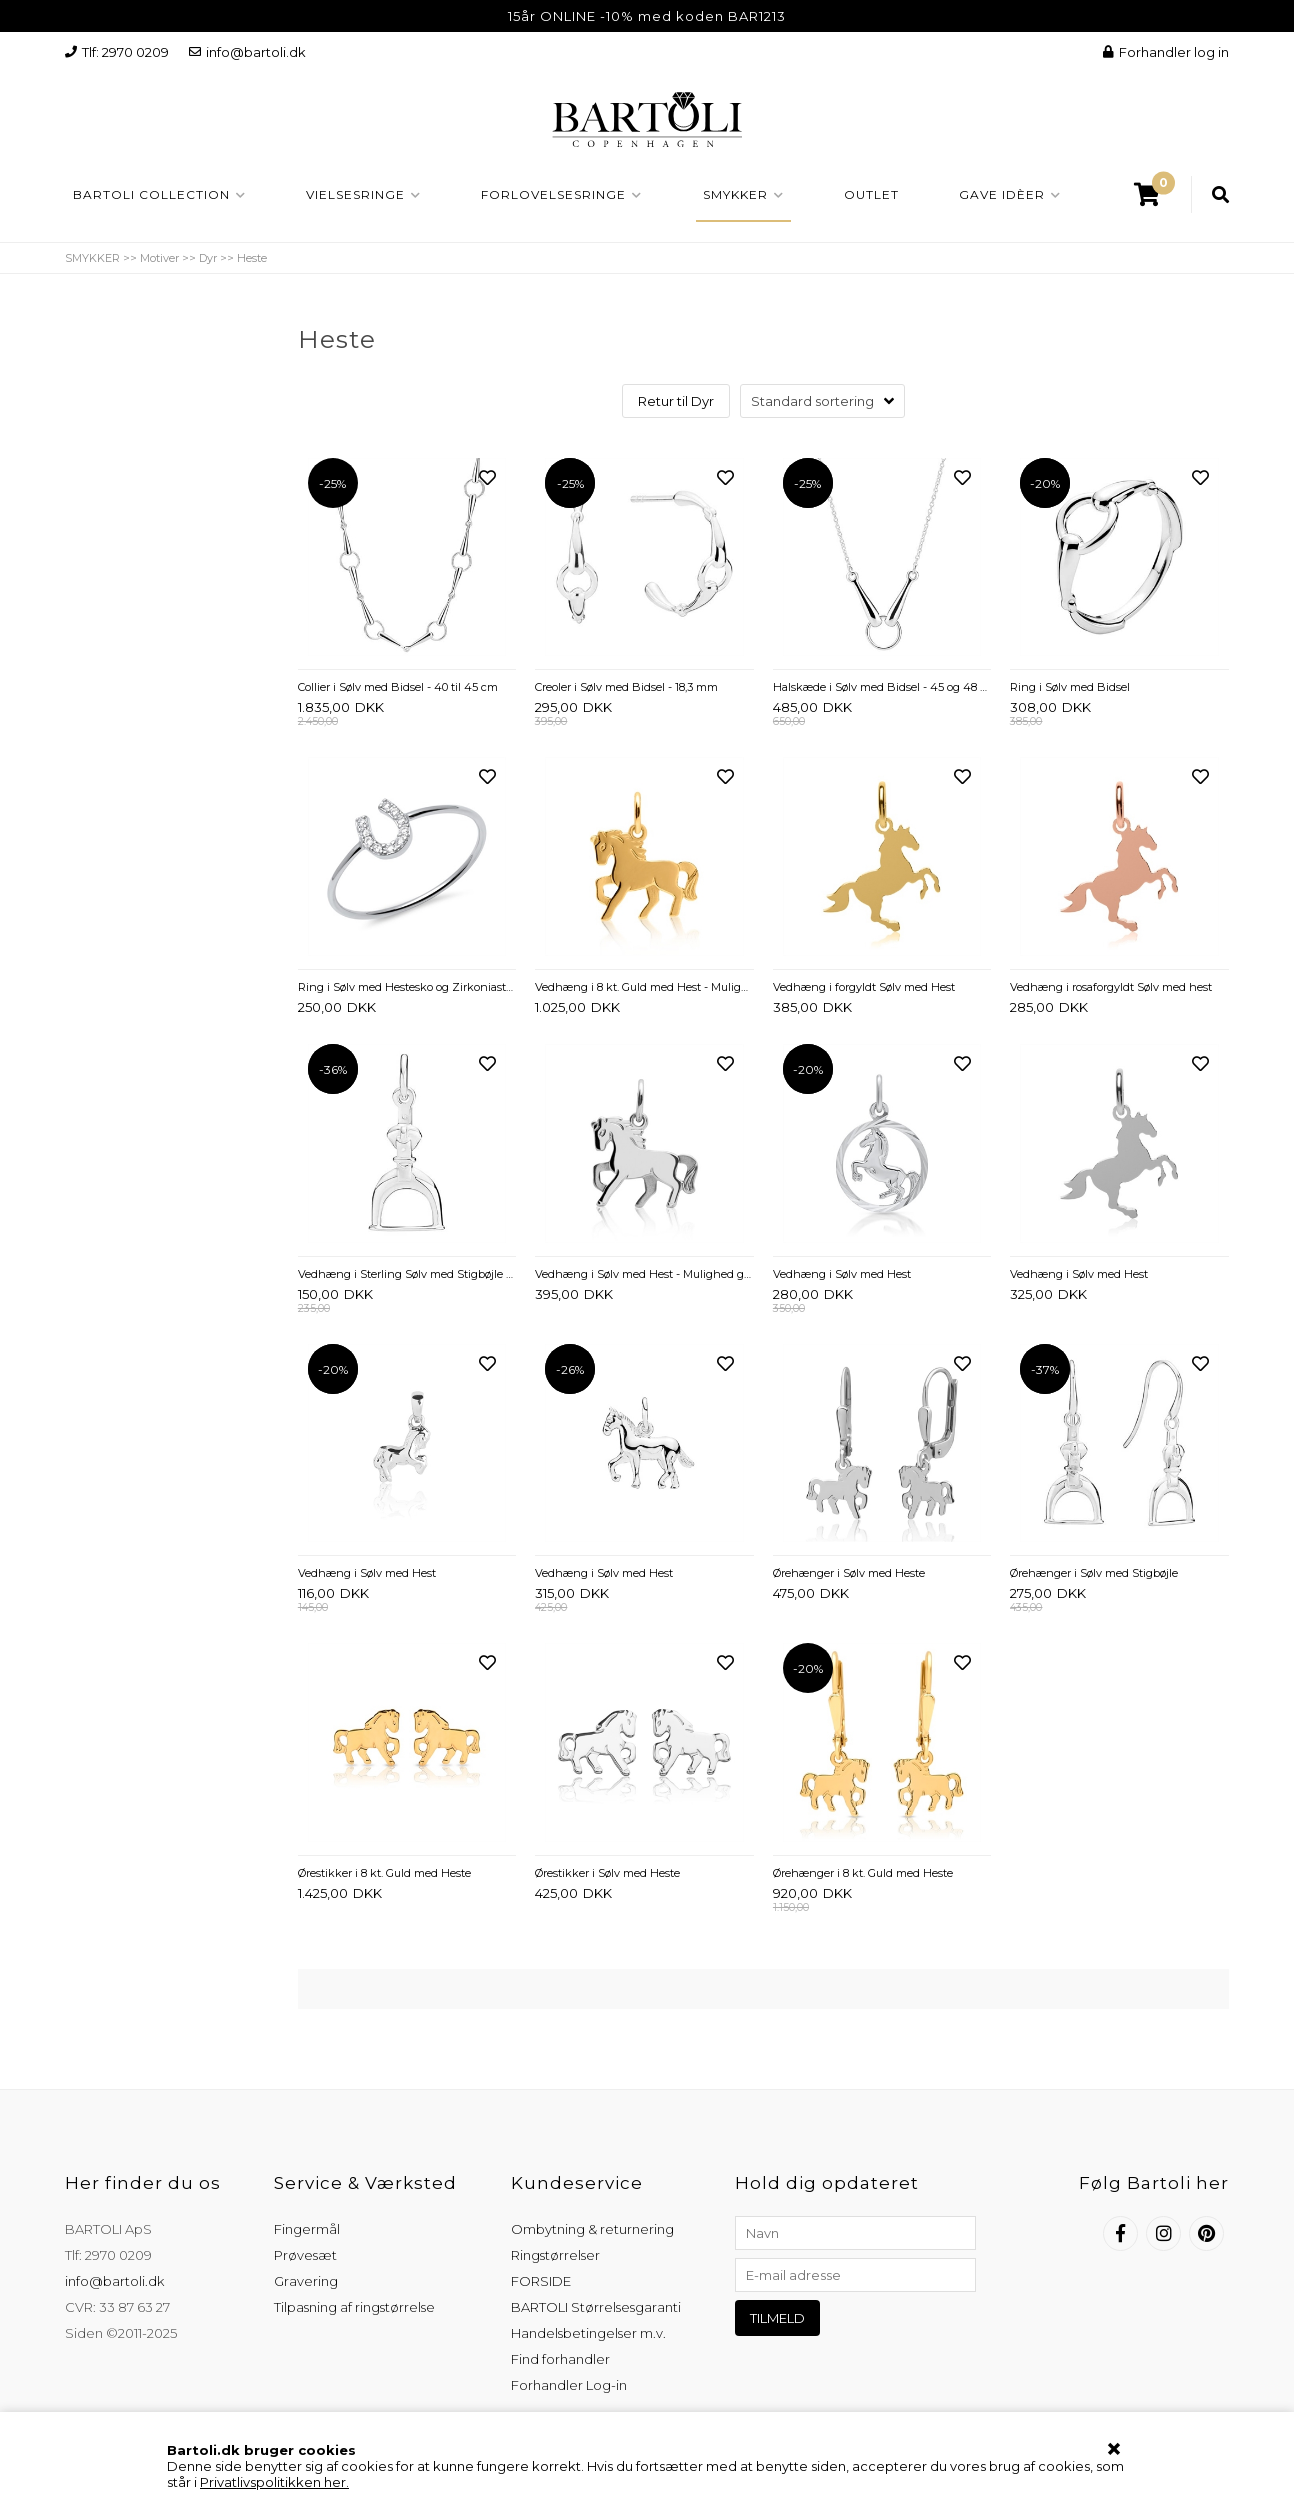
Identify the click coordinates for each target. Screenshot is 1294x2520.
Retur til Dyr (676, 401)
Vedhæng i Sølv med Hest (842, 1274)
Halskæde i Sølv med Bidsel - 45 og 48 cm (882, 687)
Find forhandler (560, 2359)
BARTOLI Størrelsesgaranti (596, 2307)
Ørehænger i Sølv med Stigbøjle (1094, 1573)
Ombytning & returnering (592, 2229)
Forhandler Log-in (569, 2385)
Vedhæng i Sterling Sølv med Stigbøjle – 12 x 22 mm (407, 1274)
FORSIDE (541, 2281)
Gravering (306, 2281)
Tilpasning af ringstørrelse (354, 2307)
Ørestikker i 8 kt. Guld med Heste (384, 1873)
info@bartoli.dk (247, 52)
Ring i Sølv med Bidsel (1070, 687)
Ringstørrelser (555, 2255)
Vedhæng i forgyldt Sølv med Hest (864, 987)
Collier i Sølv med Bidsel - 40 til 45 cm (398, 687)
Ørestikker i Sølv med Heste (607, 1873)
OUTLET (871, 194)
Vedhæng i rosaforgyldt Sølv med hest (1111, 987)
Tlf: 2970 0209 (117, 52)
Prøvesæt (305, 2255)
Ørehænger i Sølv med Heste (849, 1573)
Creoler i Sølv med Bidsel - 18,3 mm (626, 687)
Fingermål (307, 2229)
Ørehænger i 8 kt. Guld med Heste (863, 1873)
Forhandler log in (1166, 52)
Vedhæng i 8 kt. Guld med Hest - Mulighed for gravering (644, 987)
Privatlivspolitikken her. (274, 2482)
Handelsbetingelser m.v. (588, 2333)
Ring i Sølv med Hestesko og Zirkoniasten (407, 987)
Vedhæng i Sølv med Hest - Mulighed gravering (644, 1274)
